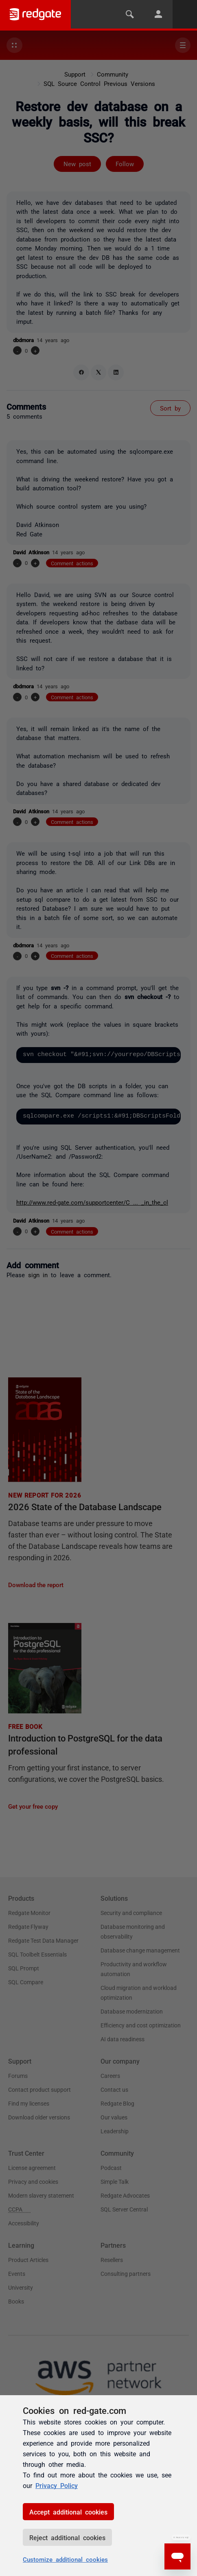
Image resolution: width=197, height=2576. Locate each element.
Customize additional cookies (65, 2559)
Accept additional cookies (68, 2511)
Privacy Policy (56, 2485)
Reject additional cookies (67, 2537)
